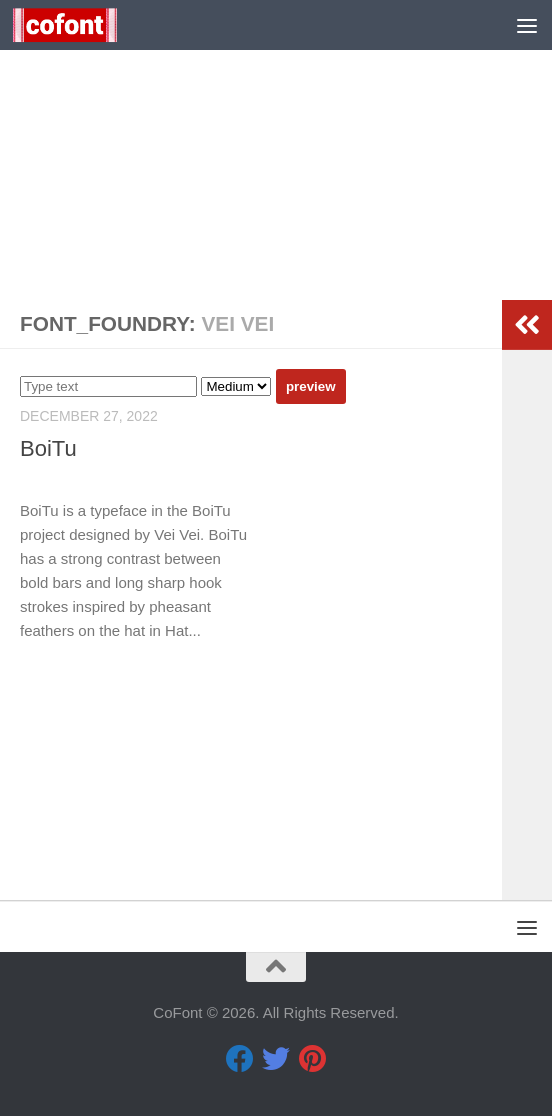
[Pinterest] (312, 1059)
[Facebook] (240, 1059)
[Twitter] (276, 1059)
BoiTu (48, 448)
